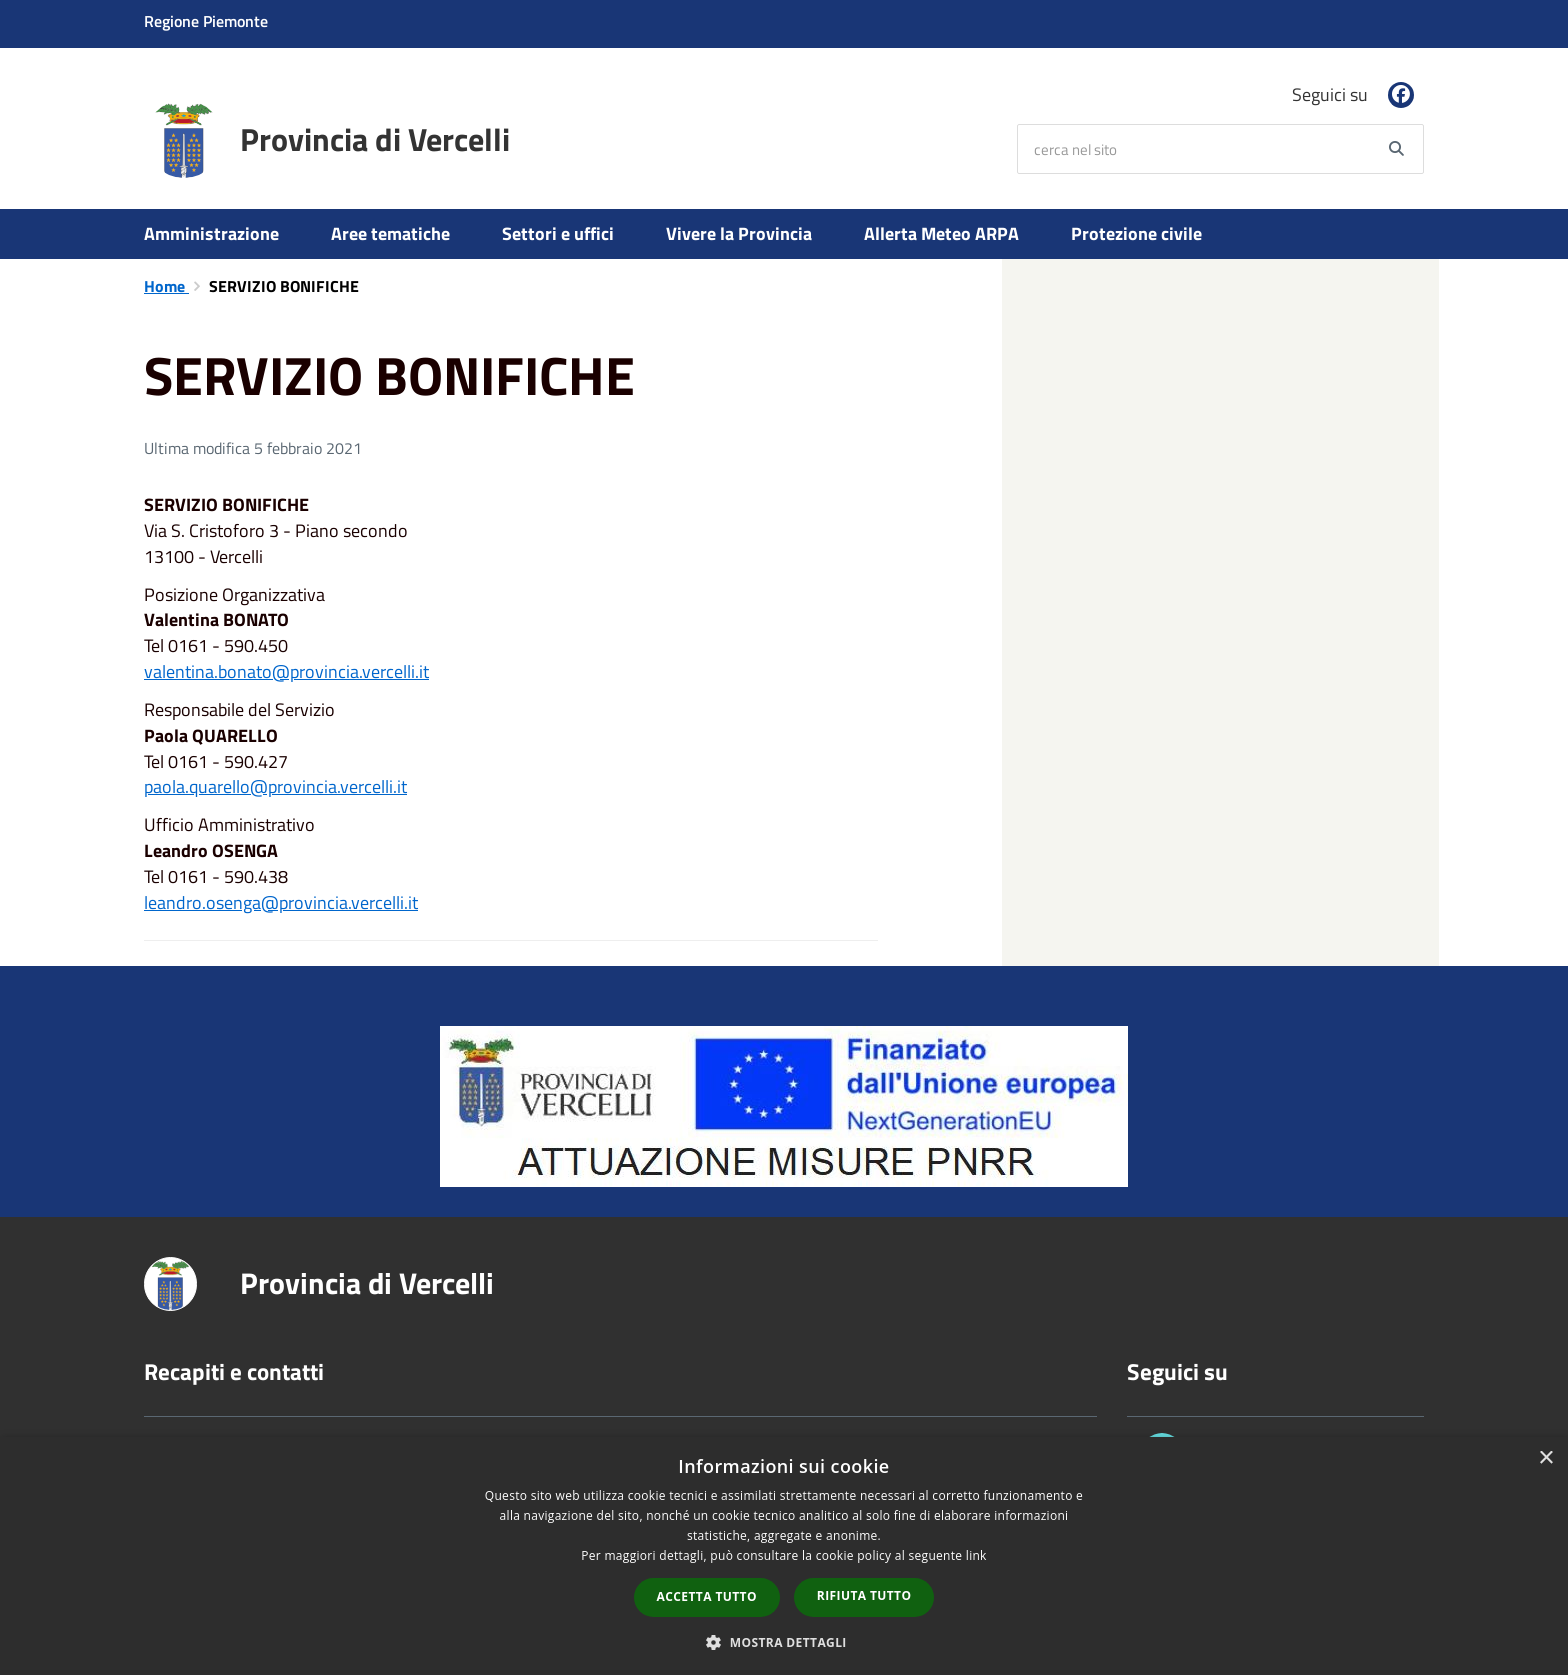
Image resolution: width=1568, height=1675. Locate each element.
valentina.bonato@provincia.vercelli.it (286, 671)
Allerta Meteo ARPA (941, 233)
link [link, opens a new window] (976, 1555)
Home (166, 286)
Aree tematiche (390, 233)
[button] (784, 1641)
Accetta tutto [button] (707, 1596)
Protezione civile (1136, 233)
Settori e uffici (558, 233)
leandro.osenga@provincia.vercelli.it (281, 902)
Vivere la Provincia (739, 233)
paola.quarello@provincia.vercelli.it (275, 786)
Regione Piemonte (206, 21)
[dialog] (784, 1556)
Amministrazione (211, 233)
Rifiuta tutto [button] (864, 1595)
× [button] (1545, 1458)
